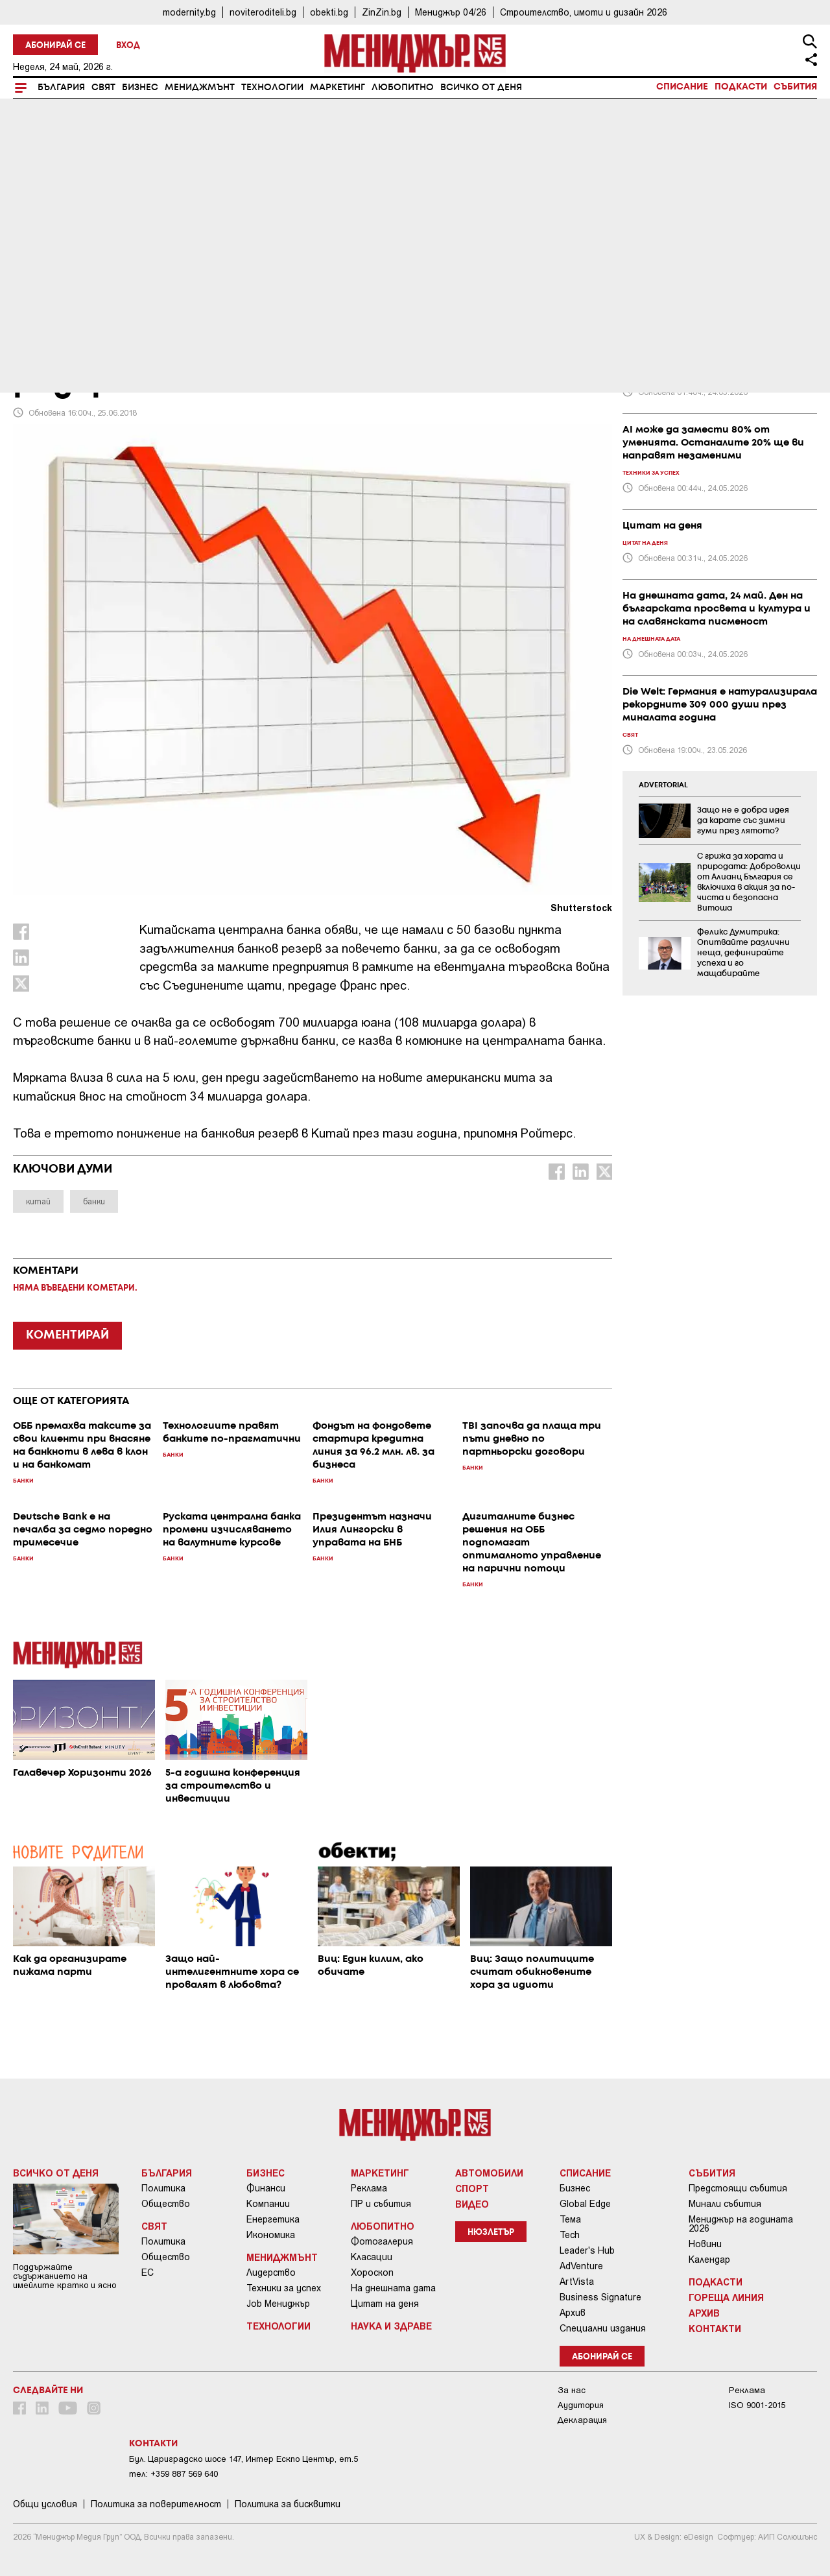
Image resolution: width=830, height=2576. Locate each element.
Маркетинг (337, 87)
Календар (709, 2259)
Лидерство (271, 2272)
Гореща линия (726, 2297)
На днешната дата (393, 2288)
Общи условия (45, 2504)
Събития (795, 87)
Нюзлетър (491, 2232)
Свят (103, 87)
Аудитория (581, 2405)
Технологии (272, 87)
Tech (570, 2234)
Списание (682, 87)
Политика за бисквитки (287, 2504)
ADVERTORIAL (663, 785)
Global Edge (585, 2203)
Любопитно (403, 87)
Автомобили (489, 2172)
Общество (165, 2203)
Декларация (582, 2420)
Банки (31, 294)
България (61, 87)
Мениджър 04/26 (450, 12)
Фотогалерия (382, 2241)
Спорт (472, 2188)
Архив (573, 2312)
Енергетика (273, 2219)
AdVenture (581, 2266)
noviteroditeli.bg (263, 12)
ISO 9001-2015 (757, 2405)
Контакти (715, 2328)
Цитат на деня (385, 2303)
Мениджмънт (200, 87)
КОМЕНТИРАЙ (67, 1335)
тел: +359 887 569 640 (173, 2474)
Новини (705, 2243)
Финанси (265, 2188)
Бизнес (140, 87)
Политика (163, 2188)
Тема (570, 2219)
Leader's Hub (587, 2250)
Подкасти (741, 87)
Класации (371, 2256)
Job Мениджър (278, 2303)
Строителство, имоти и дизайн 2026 (583, 12)
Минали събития (725, 2203)
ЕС (147, 2272)
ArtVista (577, 2281)
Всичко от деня (481, 87)
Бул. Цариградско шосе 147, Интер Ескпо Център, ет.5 (243, 2459)
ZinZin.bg (381, 12)
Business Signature (600, 2297)
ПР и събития (381, 2203)
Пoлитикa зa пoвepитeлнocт (156, 2504)
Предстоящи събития (738, 2188)
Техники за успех (283, 2288)
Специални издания (603, 2328)
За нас (572, 2390)
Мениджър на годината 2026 (741, 2224)
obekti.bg (329, 12)
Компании (268, 2203)
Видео (472, 2203)
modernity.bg (189, 12)
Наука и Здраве (391, 2325)
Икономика (270, 2234)
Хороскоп (372, 2272)
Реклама (369, 2188)
